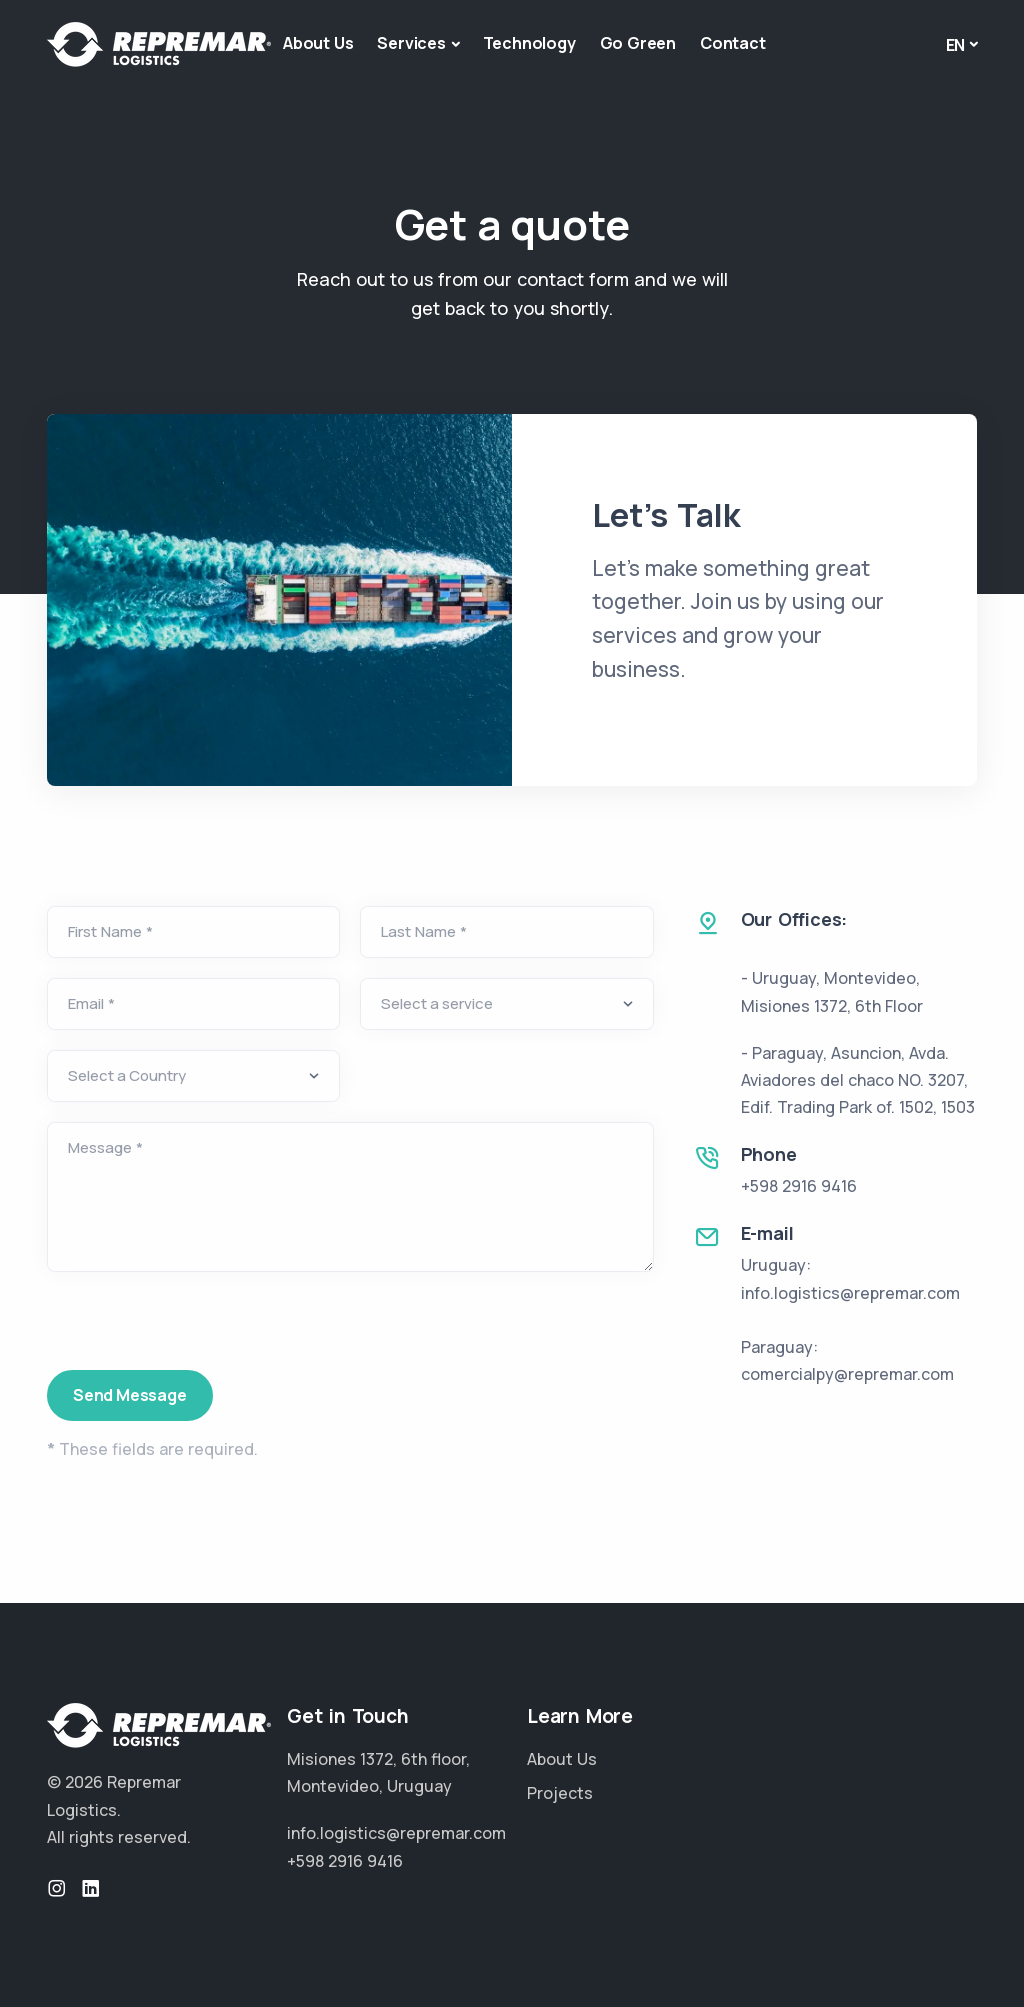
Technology (529, 43)
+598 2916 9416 (799, 1186)
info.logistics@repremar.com (396, 1833)
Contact (733, 43)
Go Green (638, 43)
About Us (318, 43)
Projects (560, 1793)
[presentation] (199, 1331)
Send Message (130, 1395)
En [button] (956, 45)
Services (411, 43)
